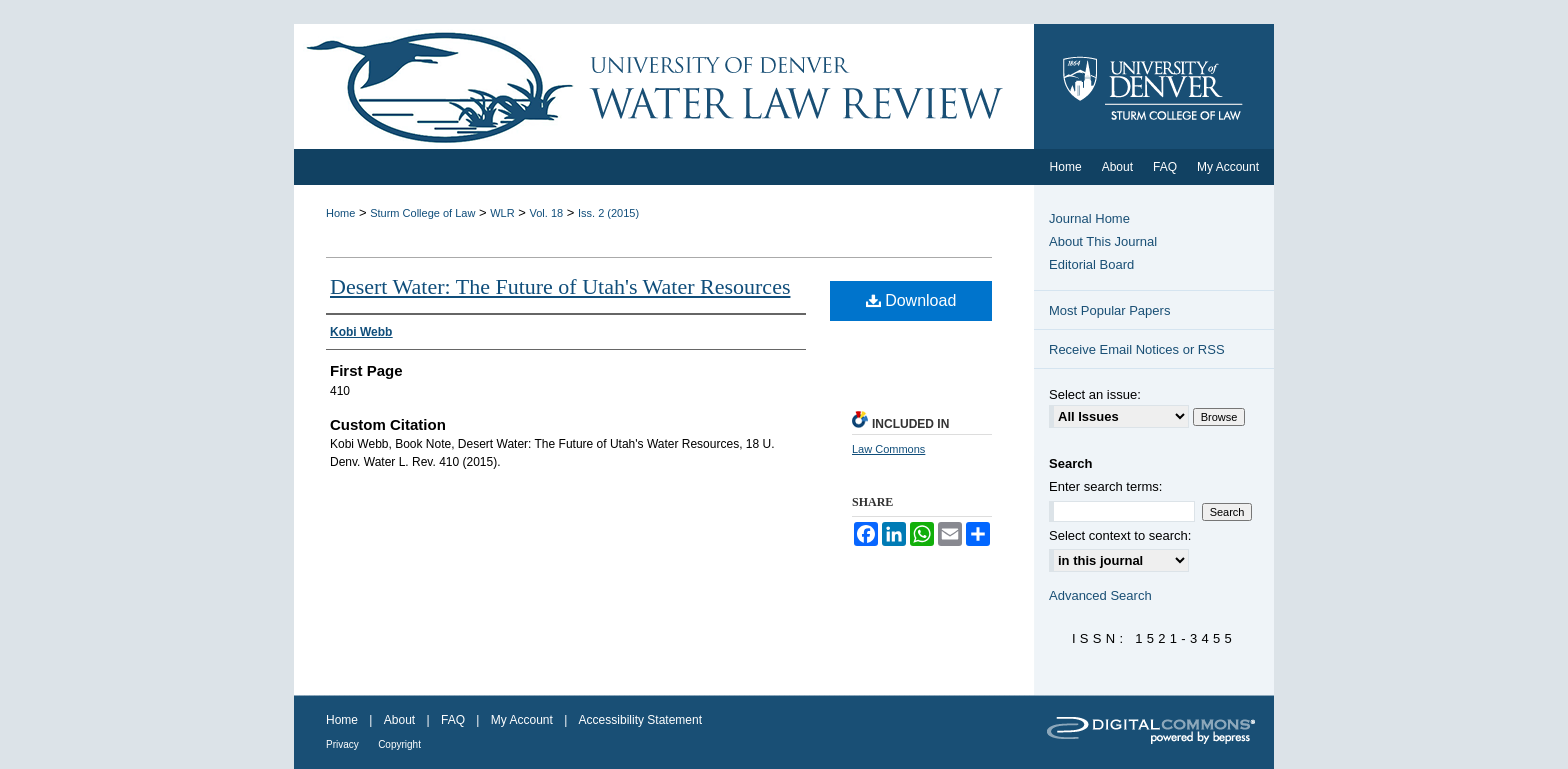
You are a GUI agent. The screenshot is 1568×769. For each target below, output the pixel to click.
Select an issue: (1095, 394)
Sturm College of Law (422, 213)
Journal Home (1089, 218)
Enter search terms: (1105, 486)
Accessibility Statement (640, 720)
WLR (502, 213)
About (399, 720)
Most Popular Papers (1109, 310)
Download (911, 300)
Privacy (342, 744)
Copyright (399, 744)
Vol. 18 (547, 213)
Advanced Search (1100, 595)
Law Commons (888, 449)
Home (340, 213)
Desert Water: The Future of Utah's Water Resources (560, 286)
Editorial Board (1091, 264)
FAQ (453, 720)
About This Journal (1103, 241)
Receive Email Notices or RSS (1137, 349)
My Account (522, 720)
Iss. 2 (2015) (608, 213)
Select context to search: (1120, 535)
